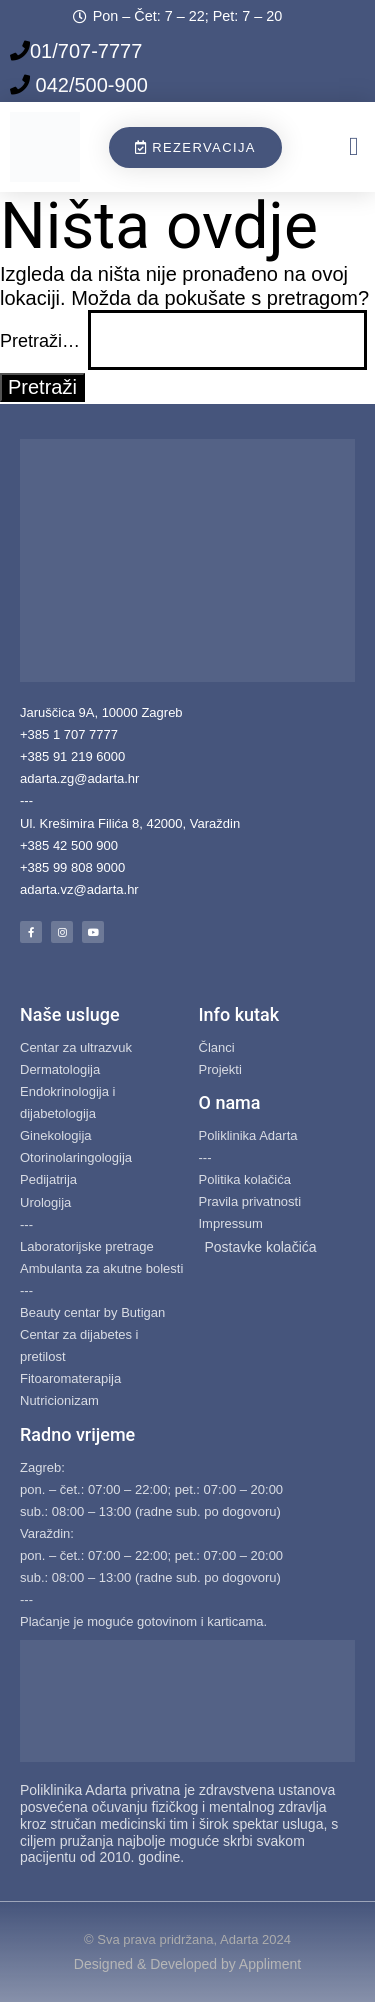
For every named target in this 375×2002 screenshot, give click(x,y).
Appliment (270, 1964)
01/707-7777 (86, 51)
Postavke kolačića (261, 1247)
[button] (354, 147)
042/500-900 (89, 85)
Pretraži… (40, 341)
